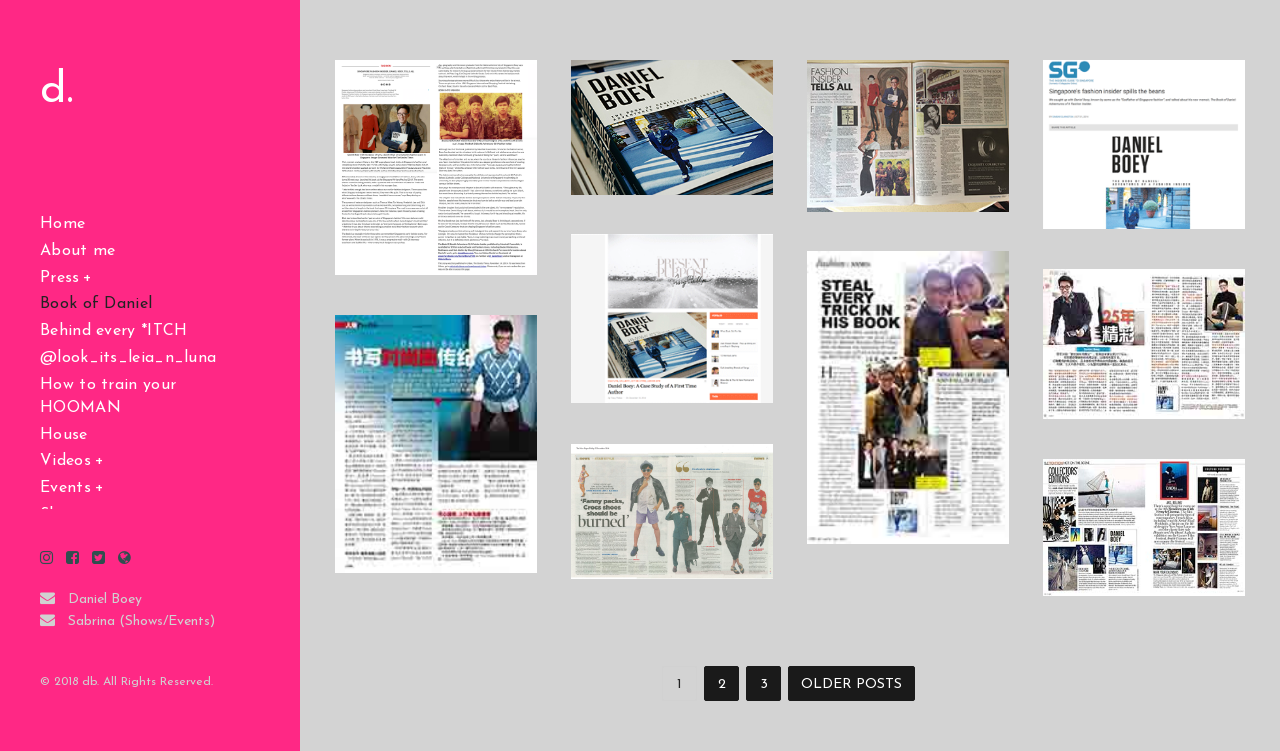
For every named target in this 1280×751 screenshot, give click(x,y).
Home (62, 224)
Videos (65, 461)
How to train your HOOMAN (108, 396)
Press (60, 278)
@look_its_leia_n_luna (128, 358)
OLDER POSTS (851, 684)
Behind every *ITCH (113, 331)
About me (77, 251)
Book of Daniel (96, 304)
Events (65, 488)
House (64, 435)
